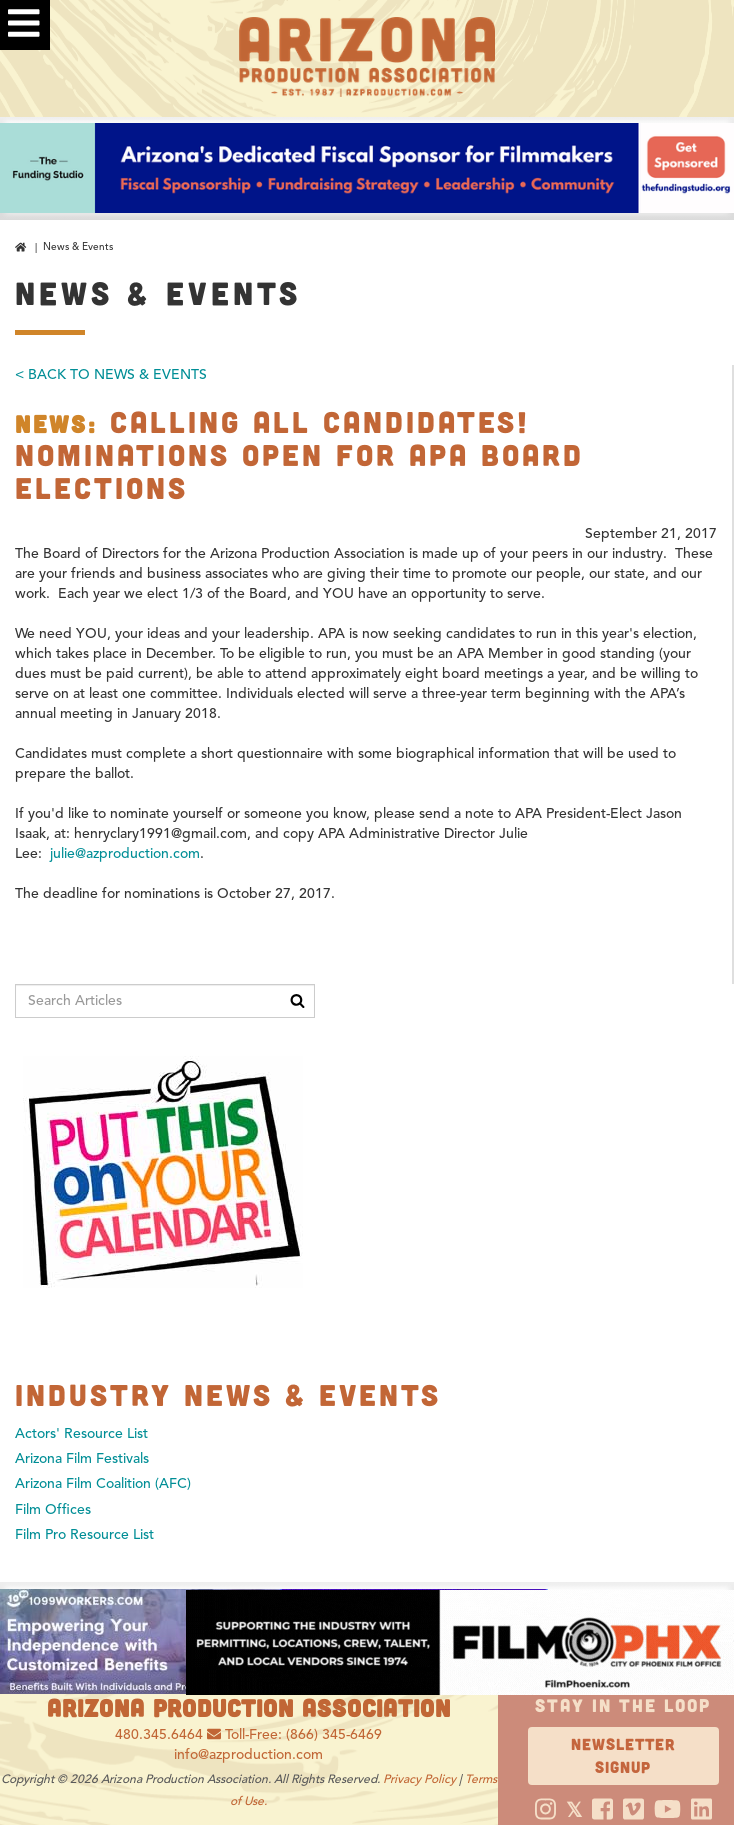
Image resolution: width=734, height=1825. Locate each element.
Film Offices (53, 1509)
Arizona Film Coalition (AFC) (103, 1483)
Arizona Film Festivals (82, 1458)
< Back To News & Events (111, 374)
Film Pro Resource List (84, 1534)
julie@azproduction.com (125, 853)
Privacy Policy (419, 1778)
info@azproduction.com (248, 1754)
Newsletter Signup (623, 1755)
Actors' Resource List (81, 1433)
